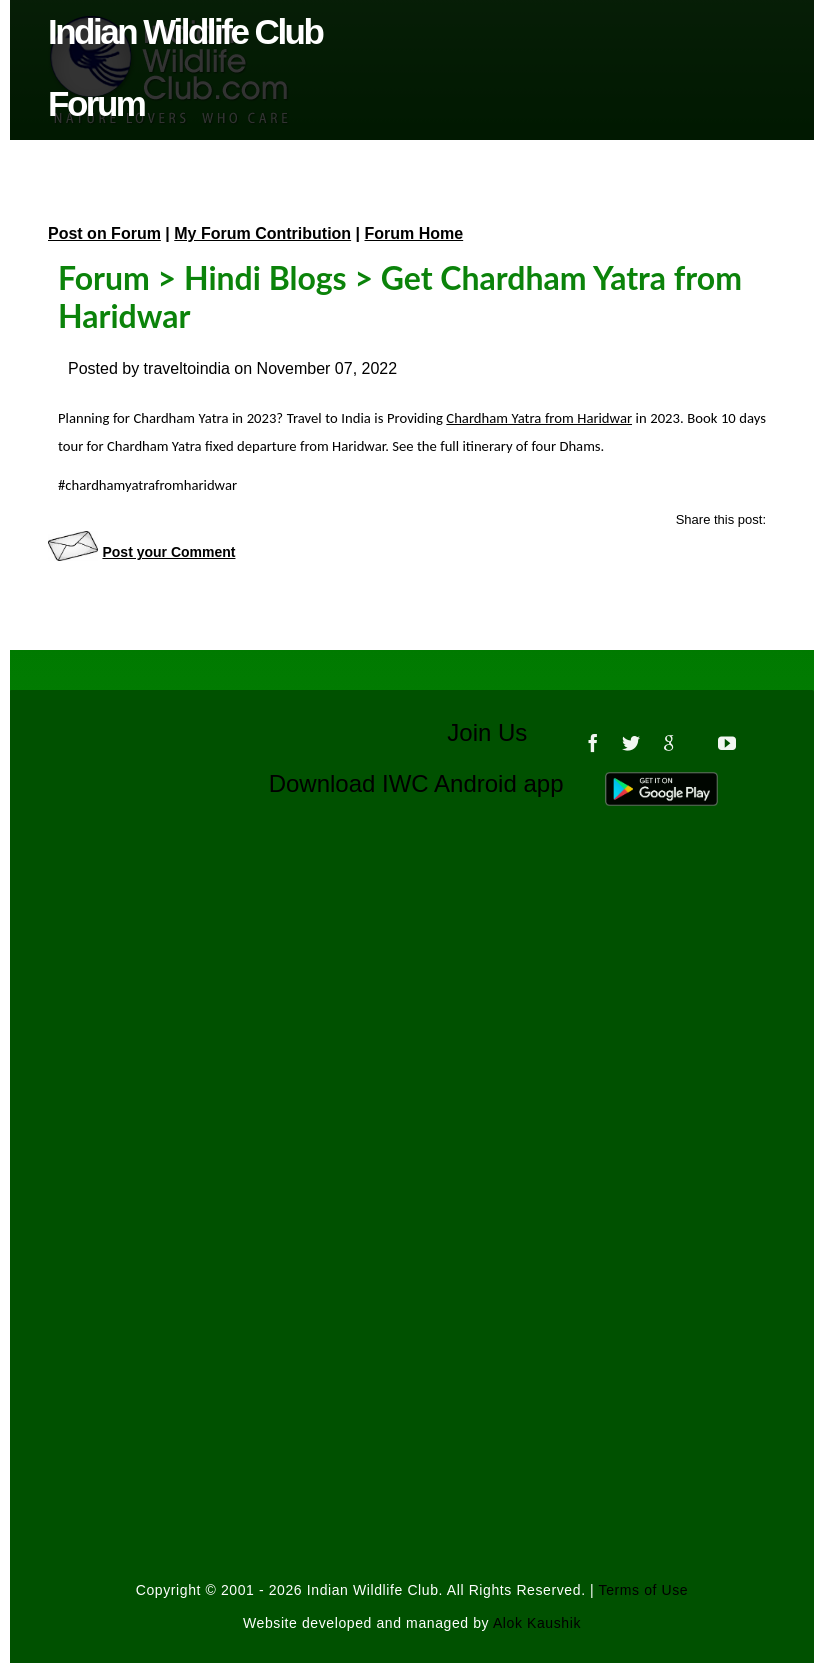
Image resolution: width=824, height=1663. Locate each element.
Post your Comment (168, 552)
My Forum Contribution (262, 233)
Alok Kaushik (537, 1623)
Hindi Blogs (265, 277)
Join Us (500, 732)
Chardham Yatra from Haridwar (539, 418)
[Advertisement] (412, 1040)
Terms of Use (644, 1590)
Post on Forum (104, 233)
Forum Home (414, 233)
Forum (104, 277)
